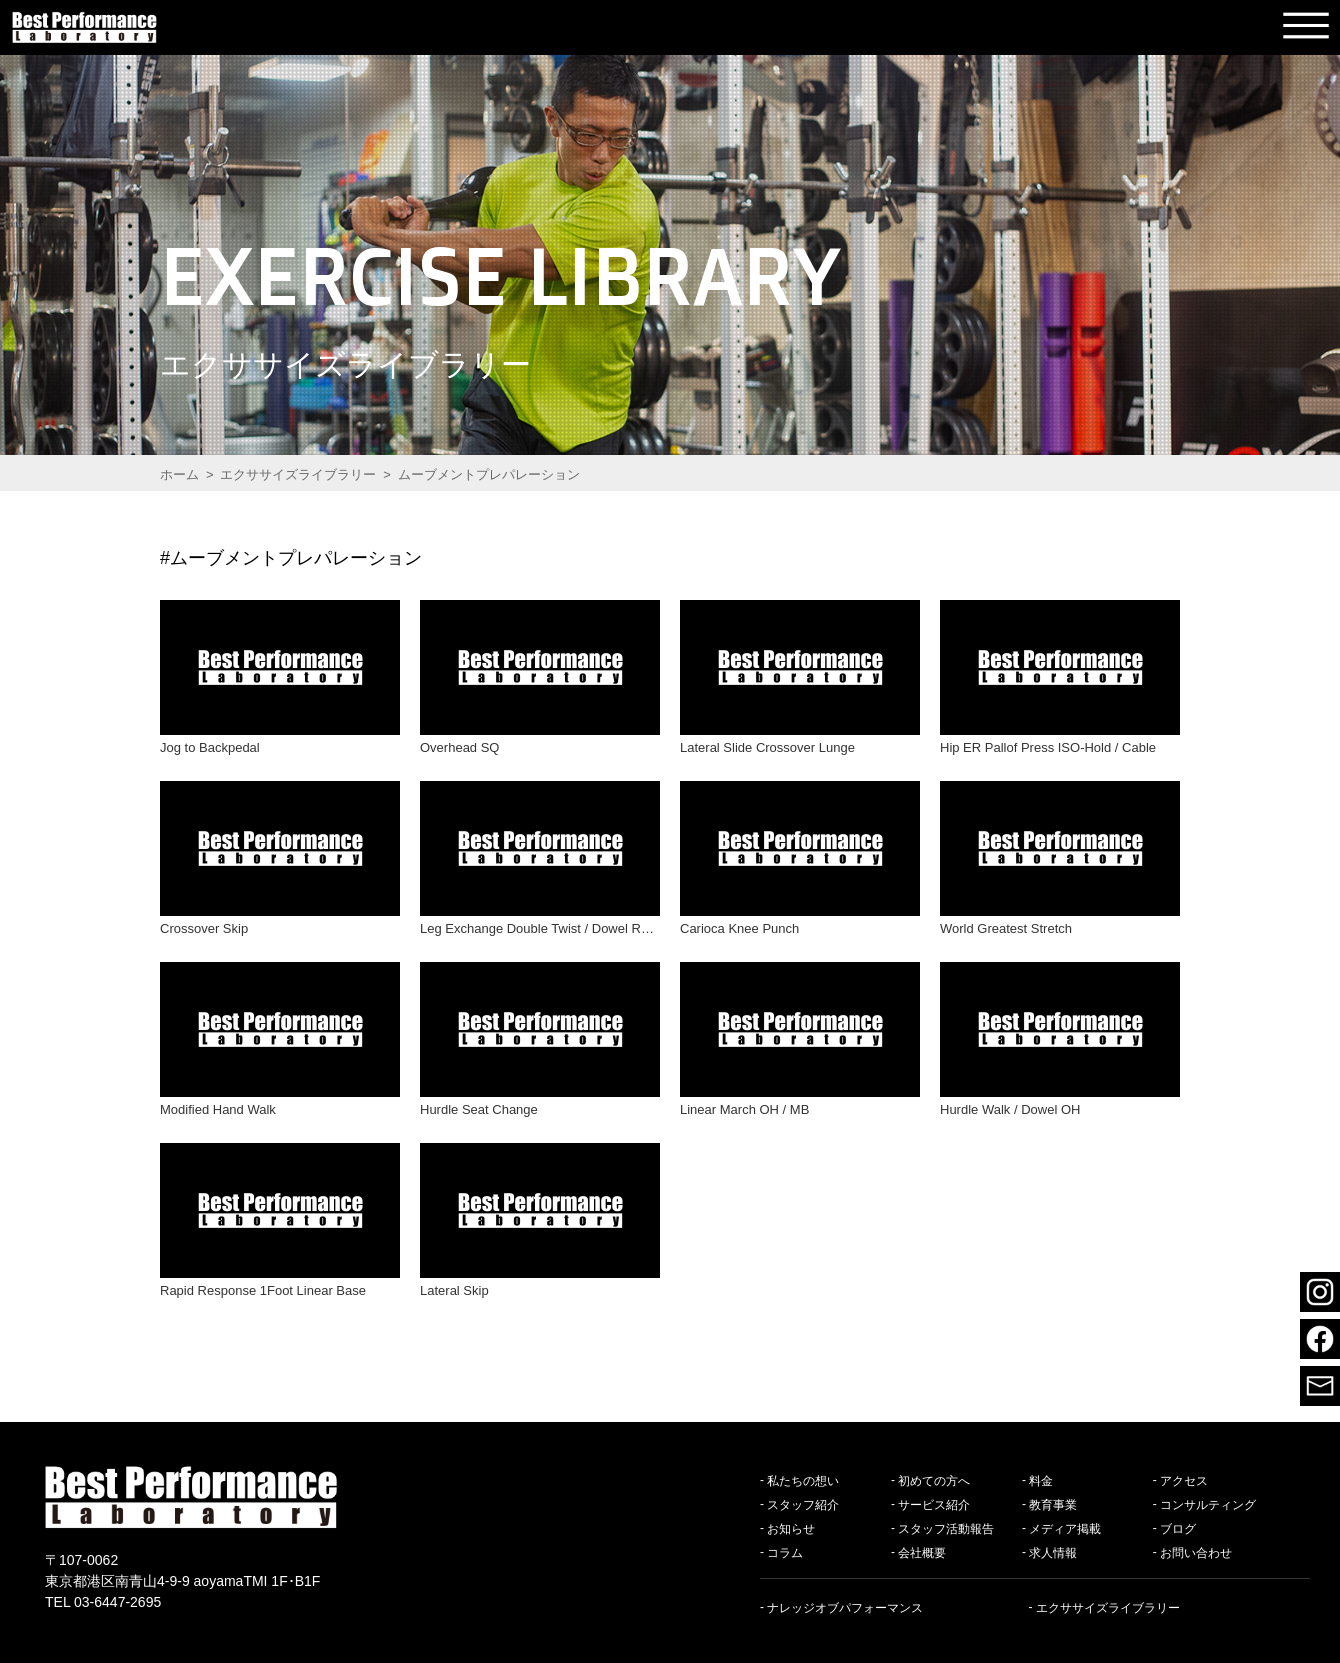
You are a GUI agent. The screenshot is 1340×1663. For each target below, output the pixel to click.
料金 (1041, 1480)
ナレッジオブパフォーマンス (845, 1607)
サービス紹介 (934, 1504)
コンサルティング (1208, 1504)
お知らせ (791, 1528)
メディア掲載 (1065, 1528)
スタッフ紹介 (803, 1504)
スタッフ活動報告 (946, 1528)
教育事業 (1053, 1504)
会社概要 (922, 1552)
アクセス (1184, 1480)
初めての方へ (934, 1480)
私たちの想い (803, 1480)
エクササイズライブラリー (1108, 1607)
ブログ (1178, 1528)
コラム (785, 1552)
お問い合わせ (1196, 1552)
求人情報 (1053, 1552)
